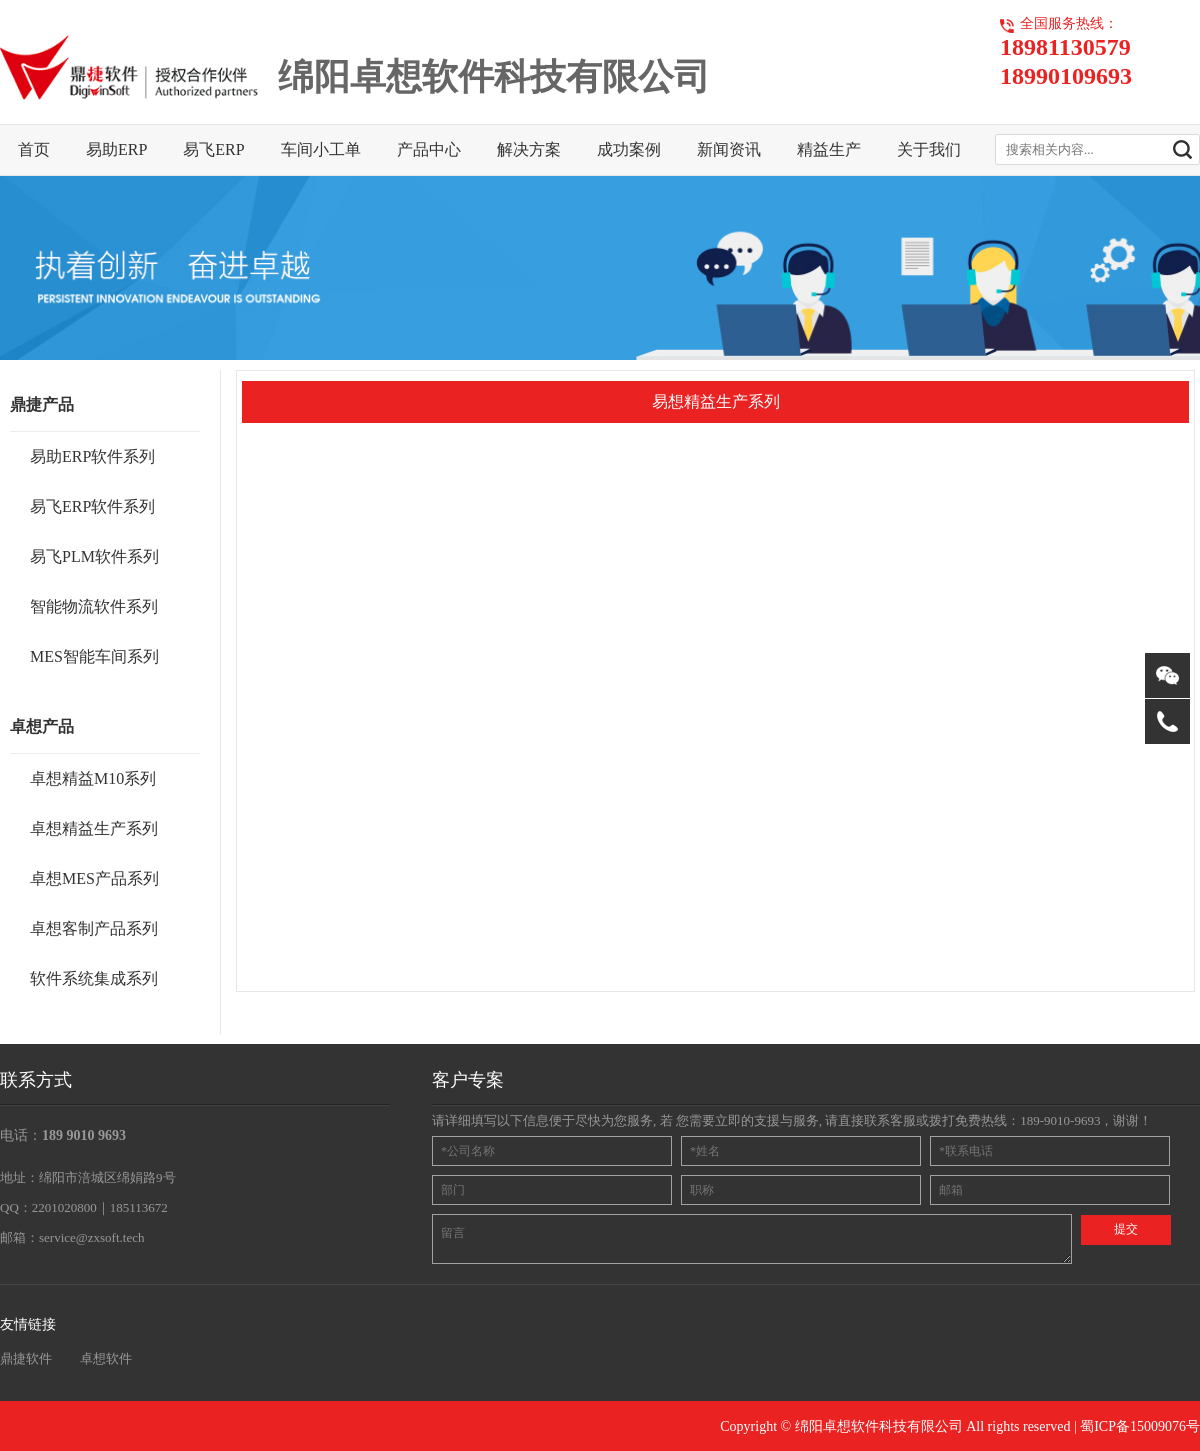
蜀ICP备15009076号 (1140, 1426)
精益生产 (829, 149)
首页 (34, 149)
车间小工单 (321, 149)
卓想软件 (106, 1358)
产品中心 (429, 149)
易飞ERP (213, 149)
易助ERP (116, 149)
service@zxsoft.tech (91, 1237)
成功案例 (629, 149)
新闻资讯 (729, 149)
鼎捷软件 (26, 1358)
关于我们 (929, 149)
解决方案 (529, 149)
